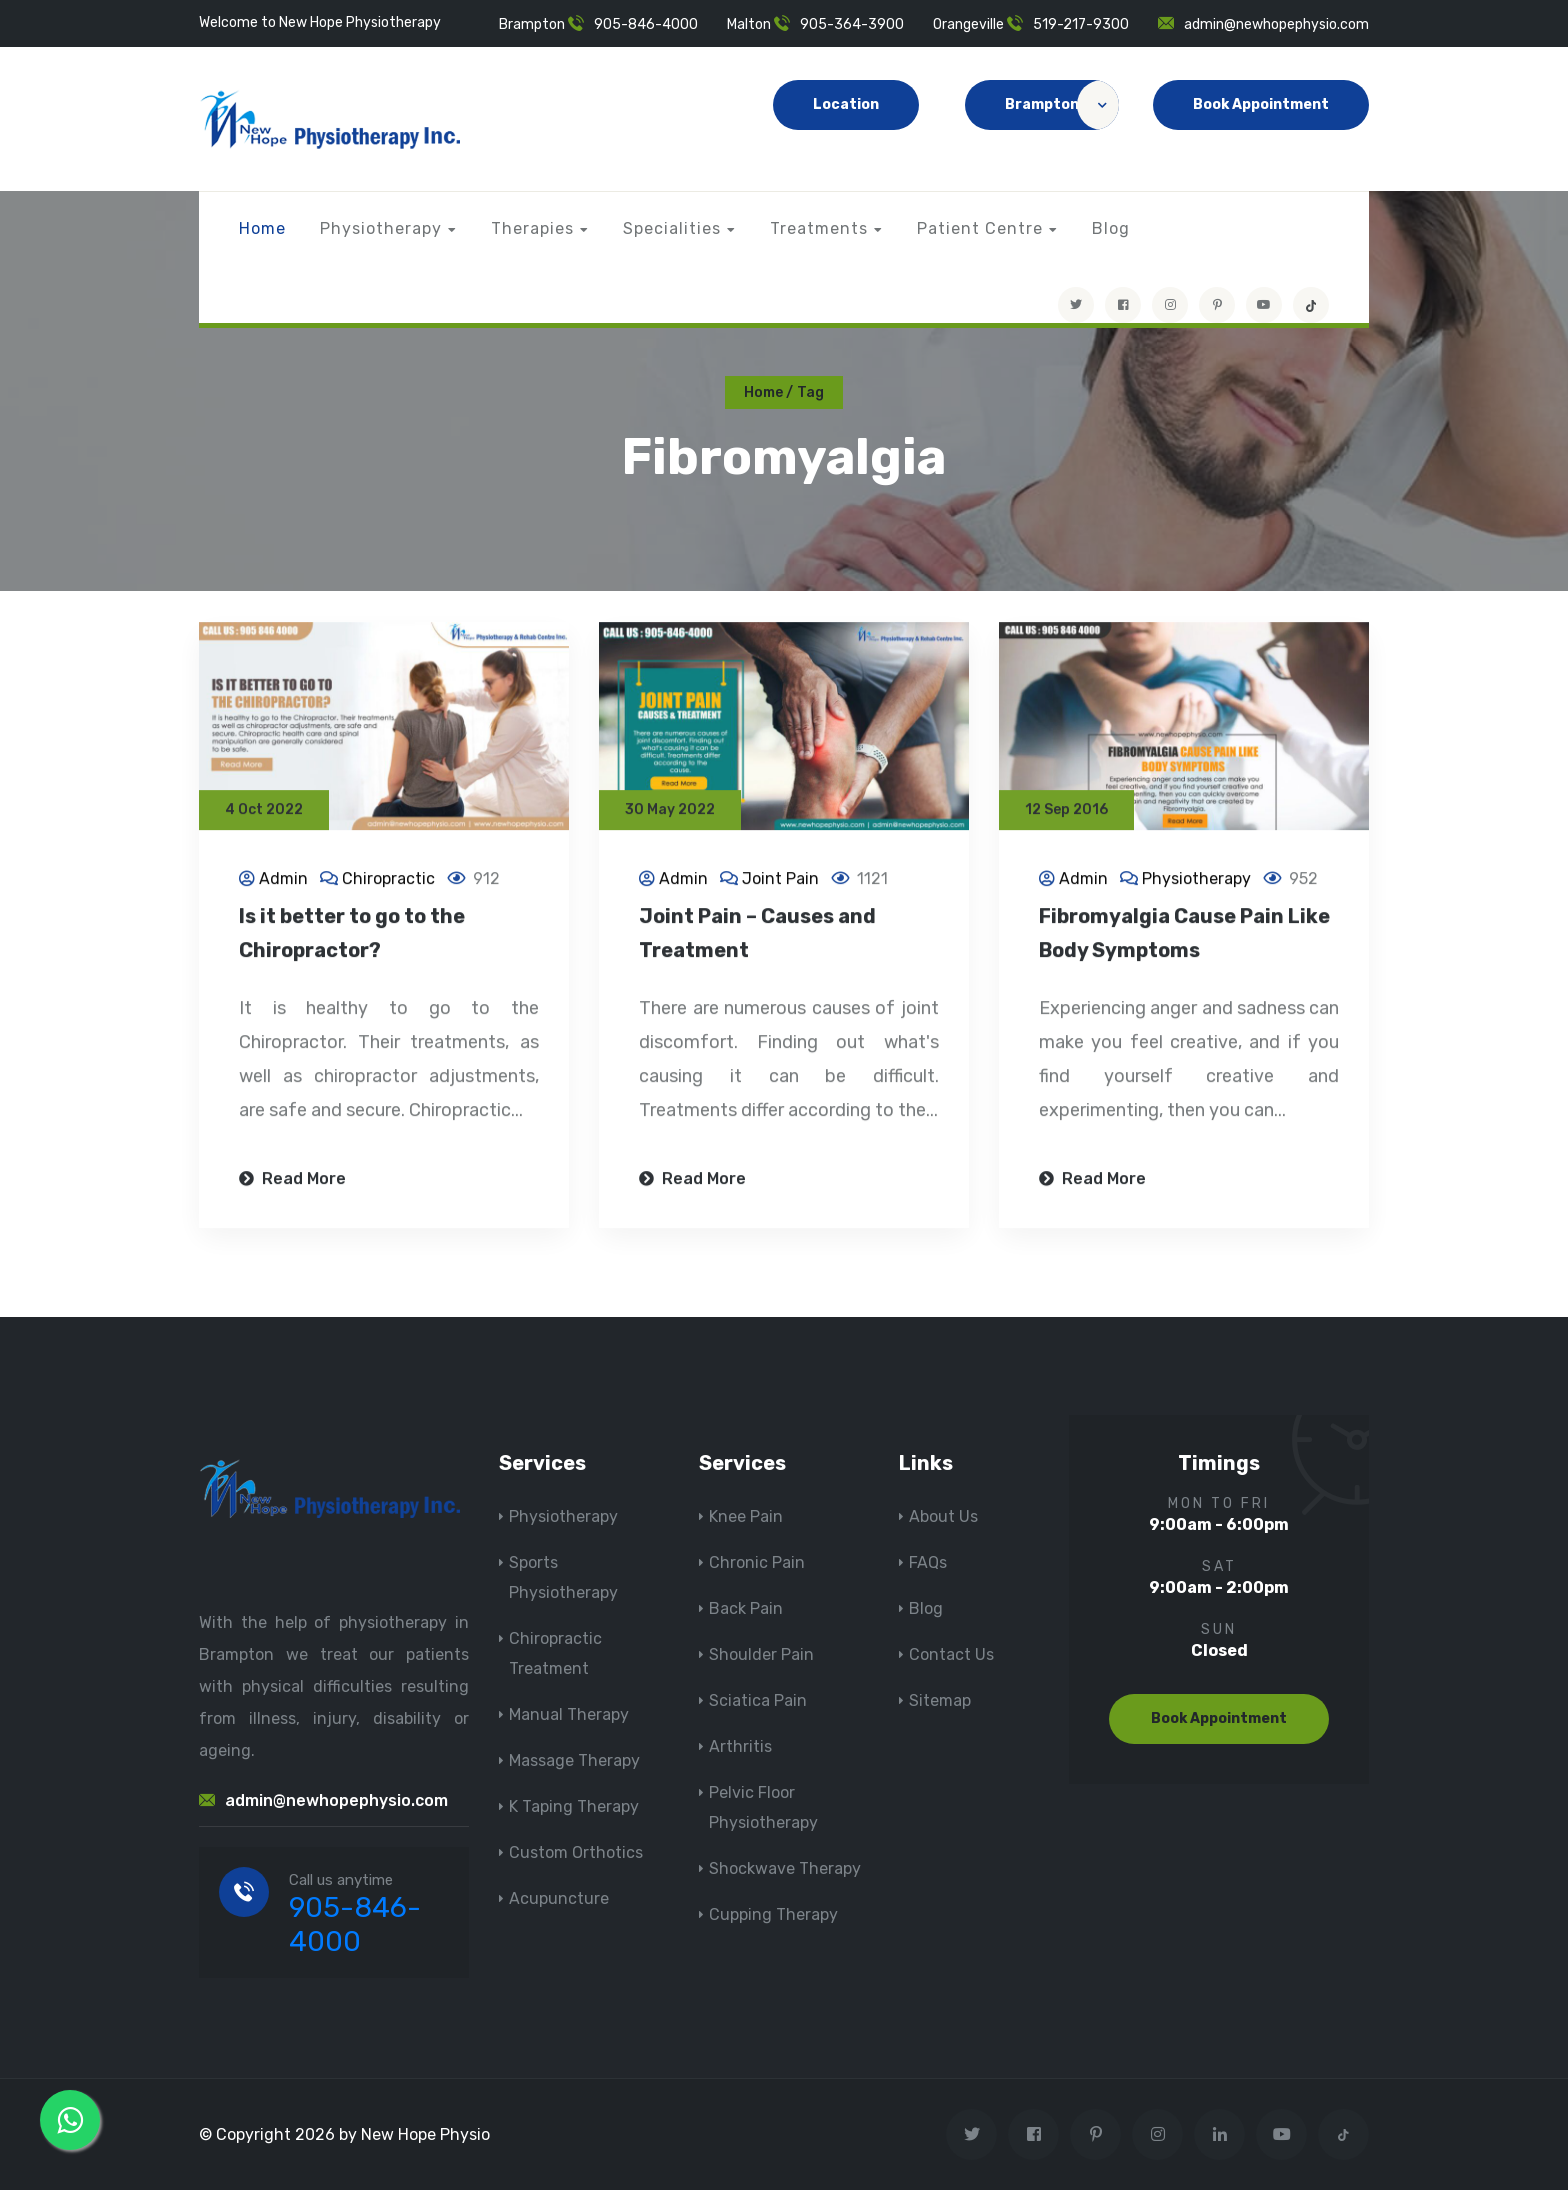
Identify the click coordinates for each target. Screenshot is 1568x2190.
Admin (283, 880)
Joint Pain (780, 880)
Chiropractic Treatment (555, 1653)
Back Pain (746, 1608)
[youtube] (1264, 305)
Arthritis (740, 1746)
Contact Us (951, 1654)
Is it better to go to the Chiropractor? (352, 935)
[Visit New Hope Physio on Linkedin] (1219, 2134)
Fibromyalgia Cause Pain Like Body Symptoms (1184, 935)
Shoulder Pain (761, 1654)
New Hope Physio (425, 2134)
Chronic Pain (757, 1562)
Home (262, 228)
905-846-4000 (646, 24)
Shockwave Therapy (785, 1868)
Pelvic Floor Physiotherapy (763, 1807)
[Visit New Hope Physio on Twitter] (1076, 305)
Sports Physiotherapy (563, 1577)
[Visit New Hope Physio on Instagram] (1170, 305)
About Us (943, 1516)
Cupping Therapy (773, 1914)
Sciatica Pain (758, 1700)
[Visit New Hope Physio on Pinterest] (1217, 305)
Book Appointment (1261, 104)
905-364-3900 (852, 24)
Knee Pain (746, 1516)
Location (846, 104)
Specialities (672, 228)
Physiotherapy (381, 228)
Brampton (1062, 105)
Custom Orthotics (576, 1852)
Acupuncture (559, 1898)
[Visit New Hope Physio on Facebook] (1123, 305)
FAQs (928, 1562)
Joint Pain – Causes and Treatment (757, 935)
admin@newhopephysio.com (1276, 24)
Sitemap (940, 1700)
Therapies (532, 228)
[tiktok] (1311, 305)
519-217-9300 (1081, 24)
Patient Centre (980, 228)
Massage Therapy (574, 1760)
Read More (292, 1180)
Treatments (819, 228)
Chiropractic (388, 880)
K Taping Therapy (574, 1806)
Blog (1111, 228)
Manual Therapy (569, 1714)
